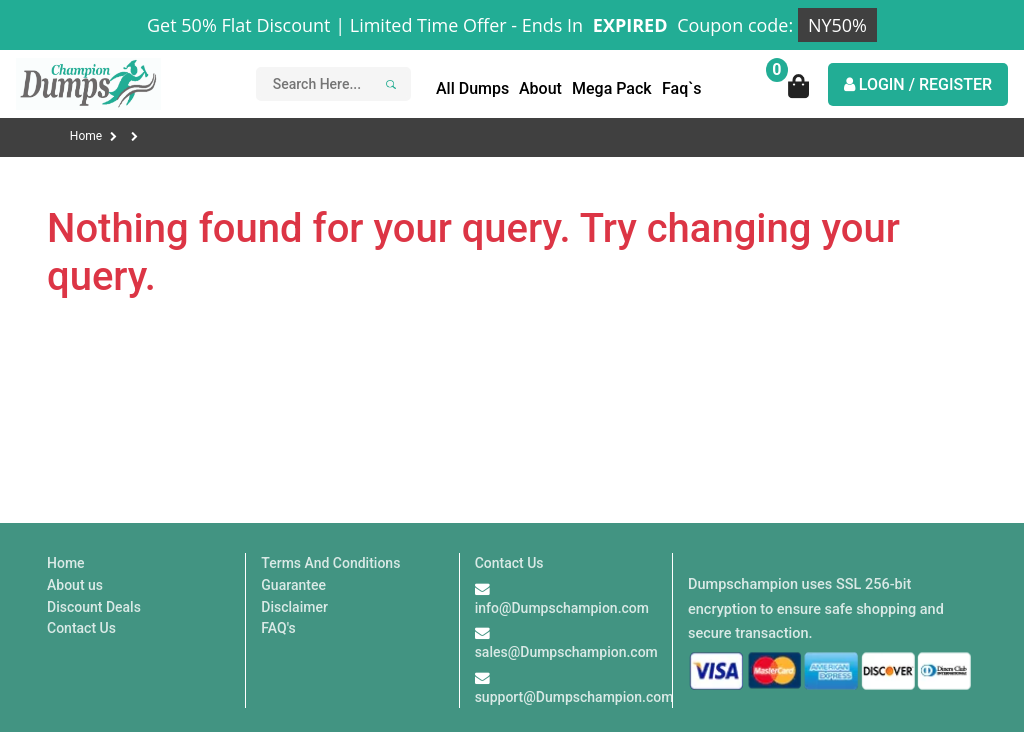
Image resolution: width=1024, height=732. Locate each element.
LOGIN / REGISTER (918, 84)
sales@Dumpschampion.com (566, 652)
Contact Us (81, 628)
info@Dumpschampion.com (562, 608)
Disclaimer (294, 607)
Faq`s (682, 88)
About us (75, 585)
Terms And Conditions (330, 563)
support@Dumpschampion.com (574, 697)
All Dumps (472, 88)
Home (93, 136)
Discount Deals (94, 607)
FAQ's (278, 628)
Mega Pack (612, 88)
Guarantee (293, 585)
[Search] (387, 84)
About (540, 88)
